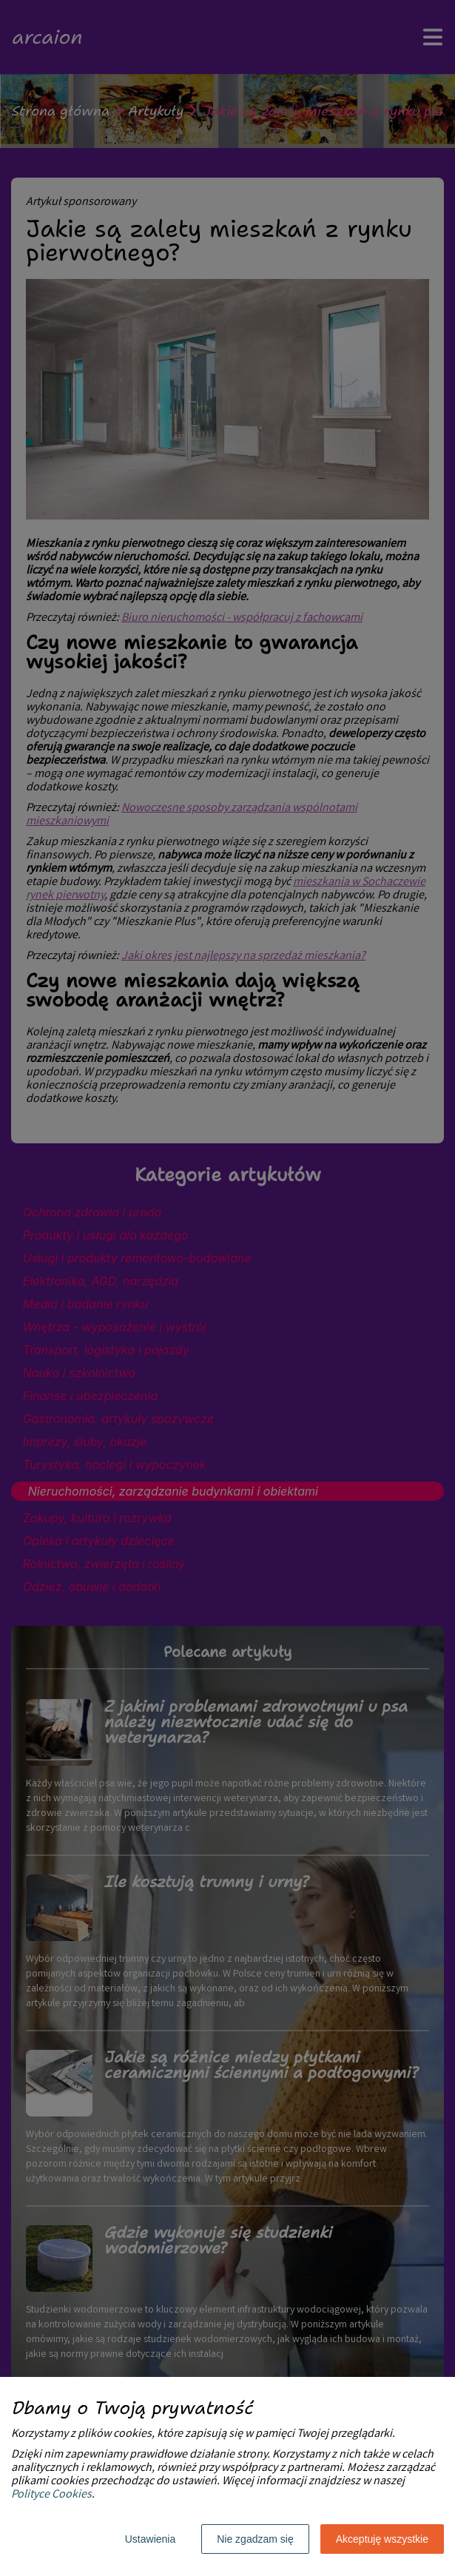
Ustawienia (150, 2539)
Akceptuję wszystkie (382, 2539)
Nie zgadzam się (255, 2539)
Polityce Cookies (51, 2494)
